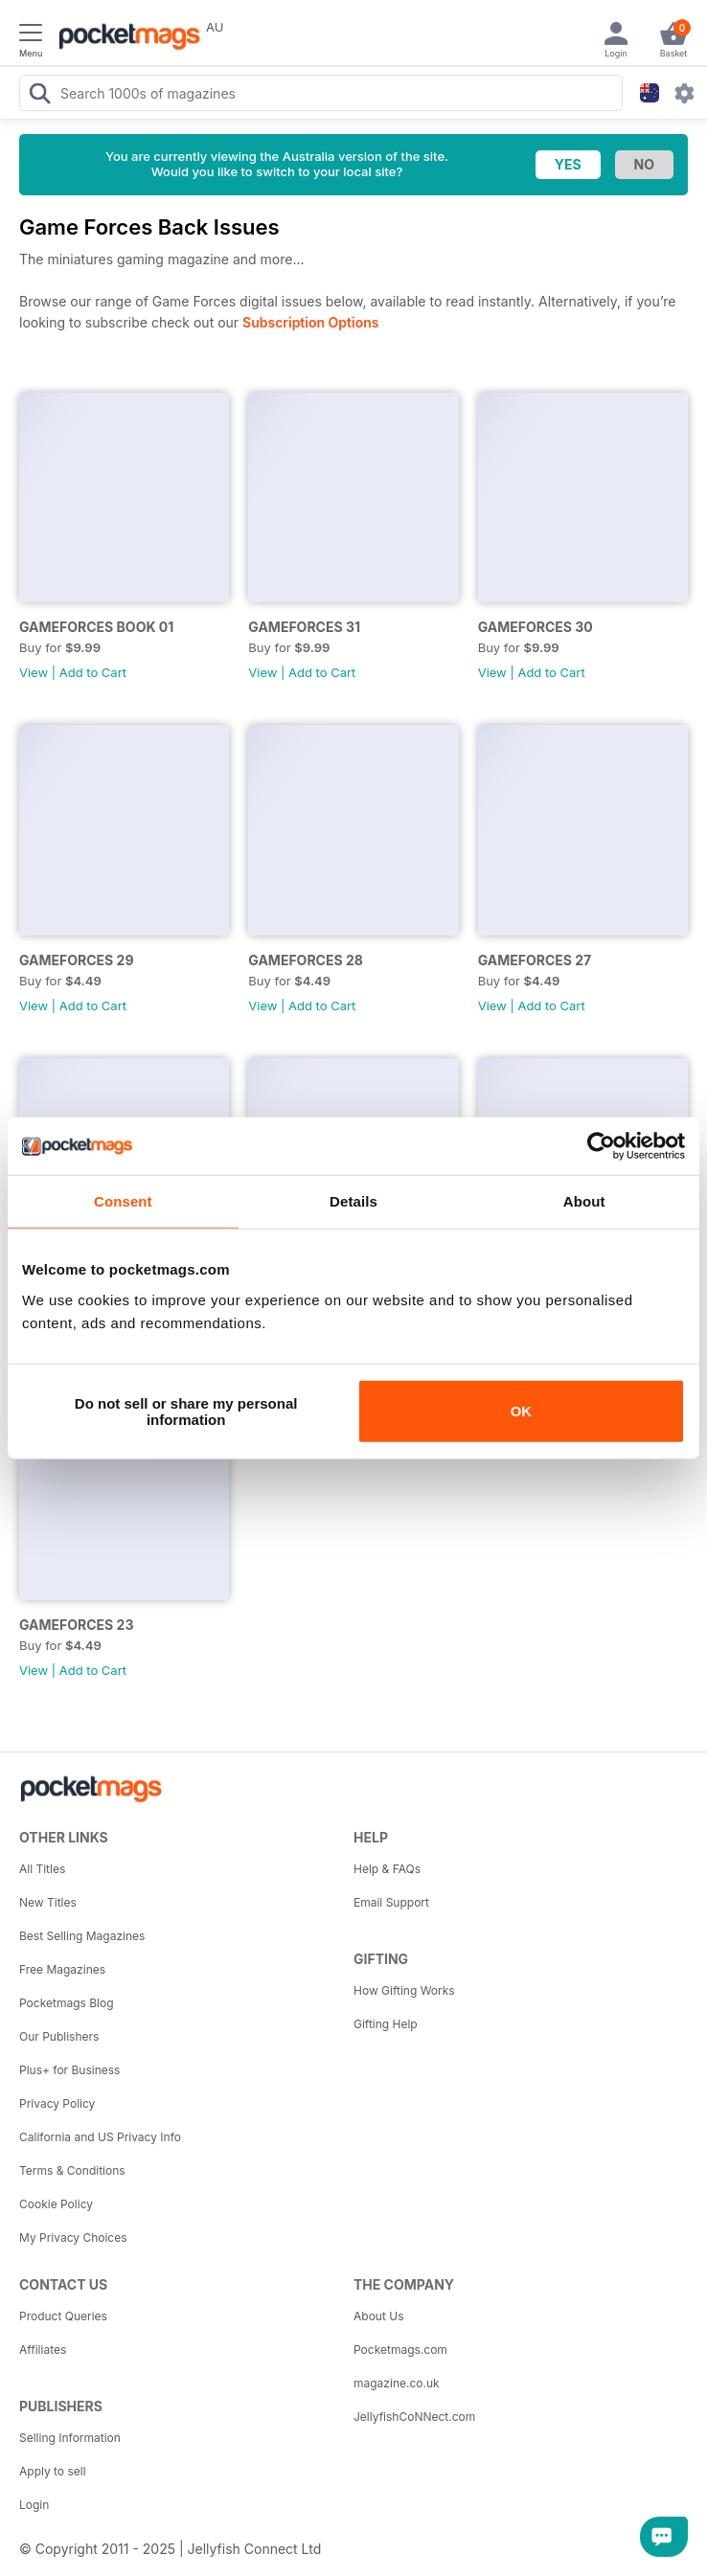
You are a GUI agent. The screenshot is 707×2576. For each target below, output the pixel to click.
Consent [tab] (123, 1201)
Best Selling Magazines (82, 1936)
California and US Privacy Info (100, 2137)
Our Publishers (59, 2036)
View (33, 672)
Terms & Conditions (72, 2170)
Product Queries (63, 2316)
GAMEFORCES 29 (76, 960)
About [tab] (584, 1201)
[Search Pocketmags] (39, 95)
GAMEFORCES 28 (305, 960)
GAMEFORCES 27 (535, 960)
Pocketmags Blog (66, 2003)
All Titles (42, 1869)
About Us (378, 2316)
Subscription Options (310, 322)
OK (522, 1411)
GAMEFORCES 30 (535, 627)
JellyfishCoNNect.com (414, 2416)
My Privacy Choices (73, 2237)
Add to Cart (92, 672)
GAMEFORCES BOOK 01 (96, 627)
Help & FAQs (387, 1869)
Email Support (391, 1902)
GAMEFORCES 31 (304, 627)
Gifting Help (386, 2024)
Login (34, 2504)
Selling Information (70, 2437)
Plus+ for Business (69, 2070)
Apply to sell (52, 2471)
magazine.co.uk (397, 2383)
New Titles (48, 1902)
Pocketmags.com (400, 2349)
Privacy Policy (57, 2103)
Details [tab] (353, 1201)
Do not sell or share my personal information (186, 1410)
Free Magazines (62, 1969)
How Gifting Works (404, 1990)
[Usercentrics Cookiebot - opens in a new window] (601, 1146)
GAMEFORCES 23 (76, 1624)
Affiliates (42, 2349)
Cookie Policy (56, 2204)
